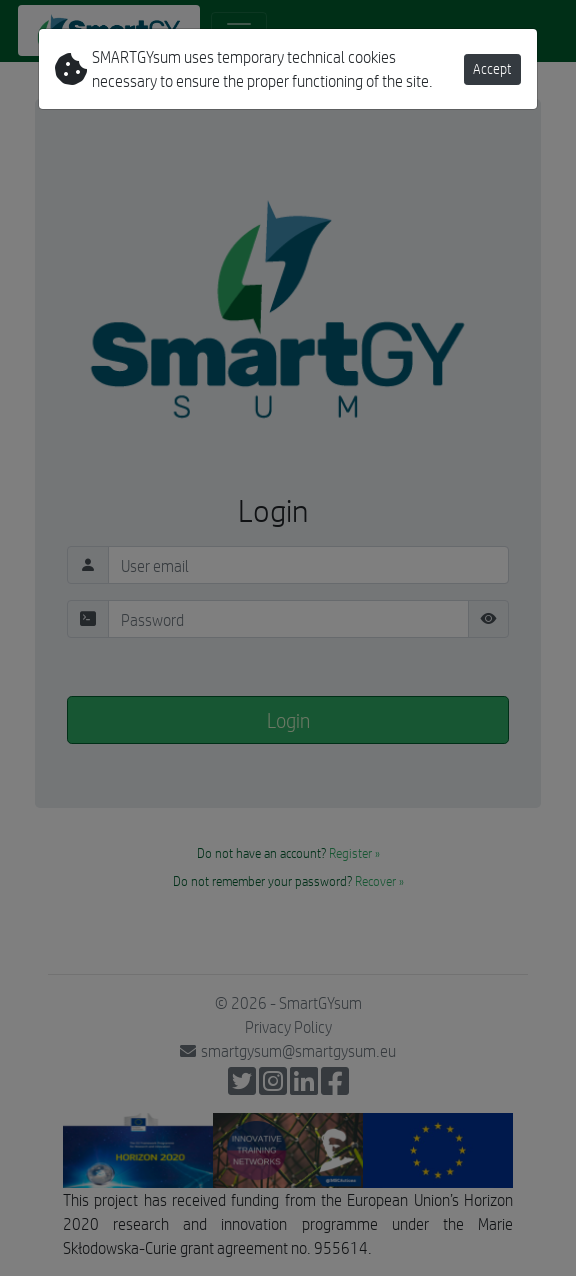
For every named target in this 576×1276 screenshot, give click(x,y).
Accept (492, 69)
